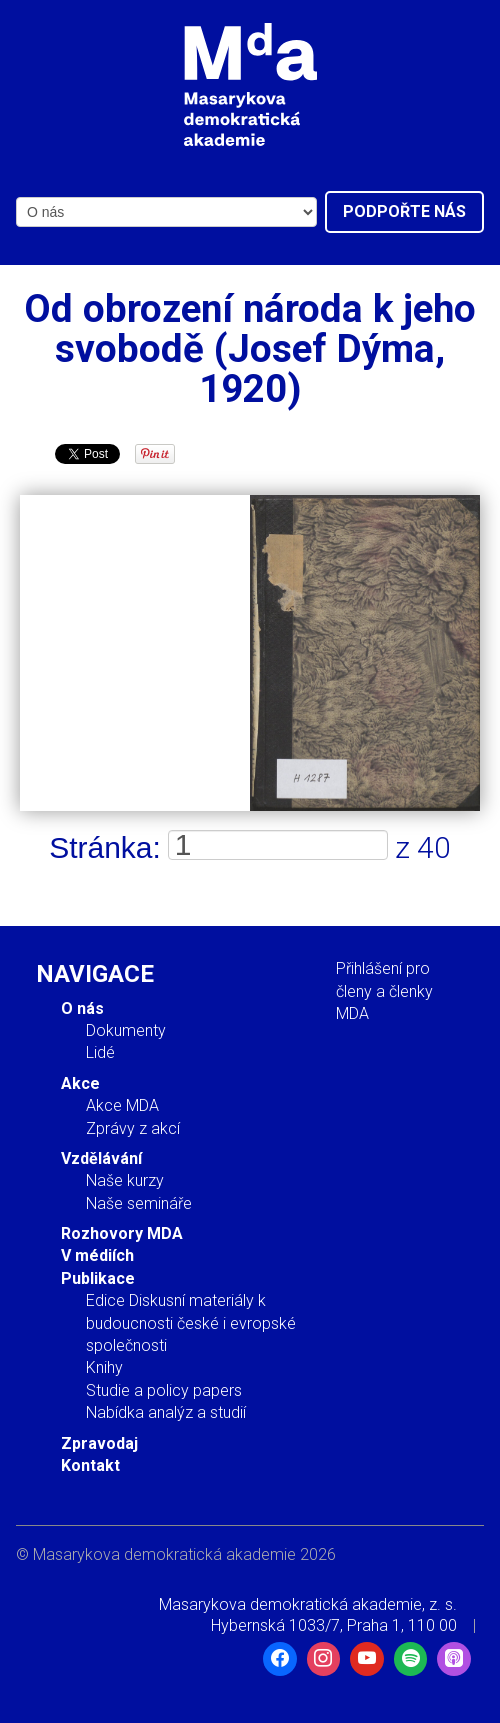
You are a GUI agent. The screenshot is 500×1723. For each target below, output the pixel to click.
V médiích (97, 1255)
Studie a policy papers (164, 1390)
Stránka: (105, 847)
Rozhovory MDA (122, 1233)
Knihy (104, 1367)
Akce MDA (122, 1105)
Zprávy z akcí (133, 1128)
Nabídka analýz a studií (166, 1412)
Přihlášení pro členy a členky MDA (384, 991)
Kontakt (90, 1465)
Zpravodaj (99, 1443)
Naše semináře (139, 1203)
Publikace (98, 1278)
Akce (80, 1083)
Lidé (100, 1052)
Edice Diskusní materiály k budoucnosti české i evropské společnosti (191, 1323)
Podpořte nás (404, 211)
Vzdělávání (101, 1158)
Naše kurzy (125, 1180)
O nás (82, 1008)
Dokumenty (126, 1030)
